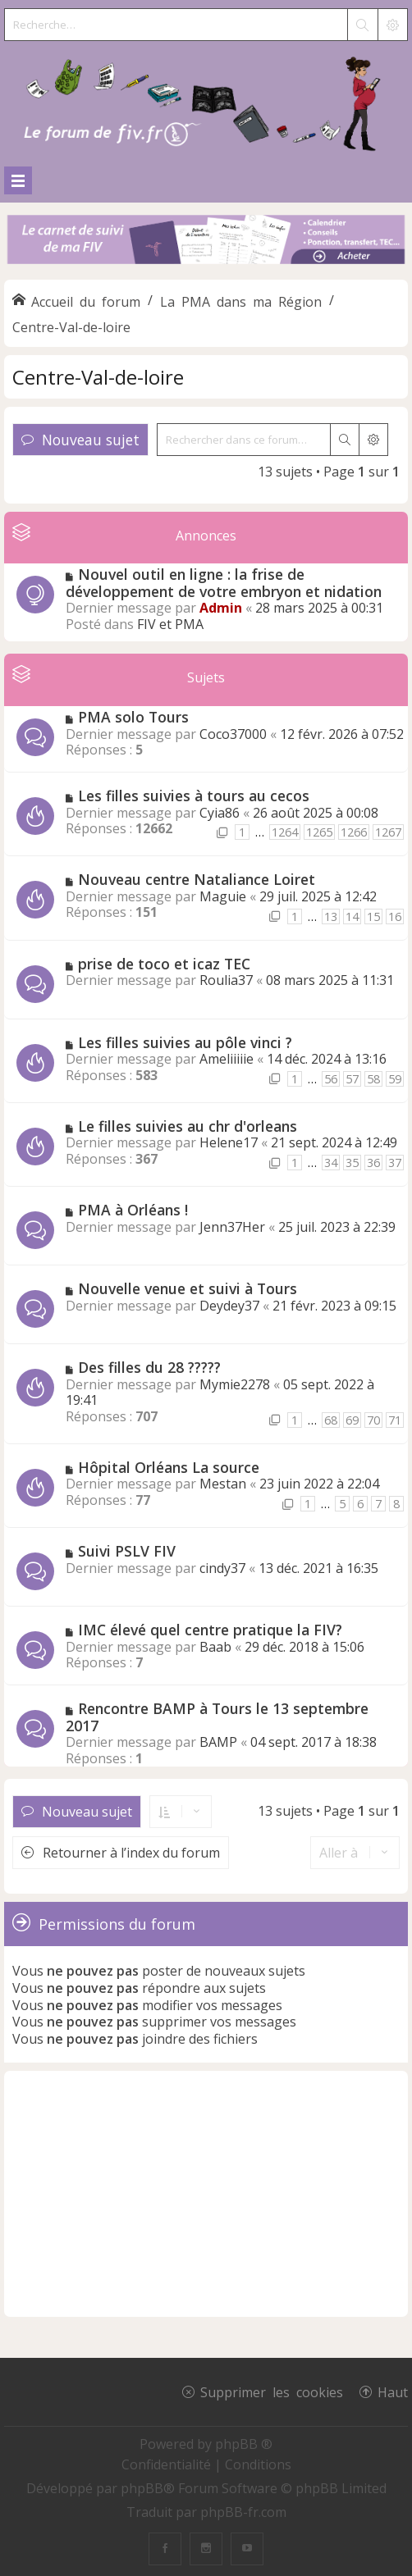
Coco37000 (233, 734)
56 (330, 1079)
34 (330, 1162)
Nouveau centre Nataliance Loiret (196, 879)
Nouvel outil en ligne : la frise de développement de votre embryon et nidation (224, 582)
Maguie (222, 896)
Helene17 (228, 1142)
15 (373, 916)
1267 (388, 832)
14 (352, 916)
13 (330, 916)
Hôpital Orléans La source (168, 1467)
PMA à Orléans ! (133, 1210)
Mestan (222, 1484)
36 (373, 1162)
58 (373, 1079)
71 (394, 1420)
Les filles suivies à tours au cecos (193, 795)
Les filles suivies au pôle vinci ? (185, 1042)
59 (394, 1079)
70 (373, 1420)
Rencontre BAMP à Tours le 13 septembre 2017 (217, 1716)
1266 (354, 832)
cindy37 (222, 1568)
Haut (393, 2391)
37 (394, 1162)
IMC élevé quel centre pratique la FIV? (210, 1629)
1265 (319, 832)
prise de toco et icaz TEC (164, 963)
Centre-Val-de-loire (98, 376)
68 (330, 1420)
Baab (215, 1647)
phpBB (142, 2488)
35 (352, 1162)
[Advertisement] (206, 2194)
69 (352, 1420)
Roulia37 (226, 980)
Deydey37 (229, 1306)
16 (394, 916)
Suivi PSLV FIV (127, 1551)
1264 (285, 832)
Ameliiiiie (226, 1059)
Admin (220, 608)
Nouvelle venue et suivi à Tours (187, 1288)
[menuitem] (167, 2464)
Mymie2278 (234, 1384)
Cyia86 (219, 813)
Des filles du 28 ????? (149, 1367)
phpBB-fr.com (243, 2512)
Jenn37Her (232, 1227)
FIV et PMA (170, 624)
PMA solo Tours (133, 717)
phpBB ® (243, 2444)
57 (352, 1079)
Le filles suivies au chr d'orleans (187, 1126)
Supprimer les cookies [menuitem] (271, 2391)
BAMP (218, 1742)
